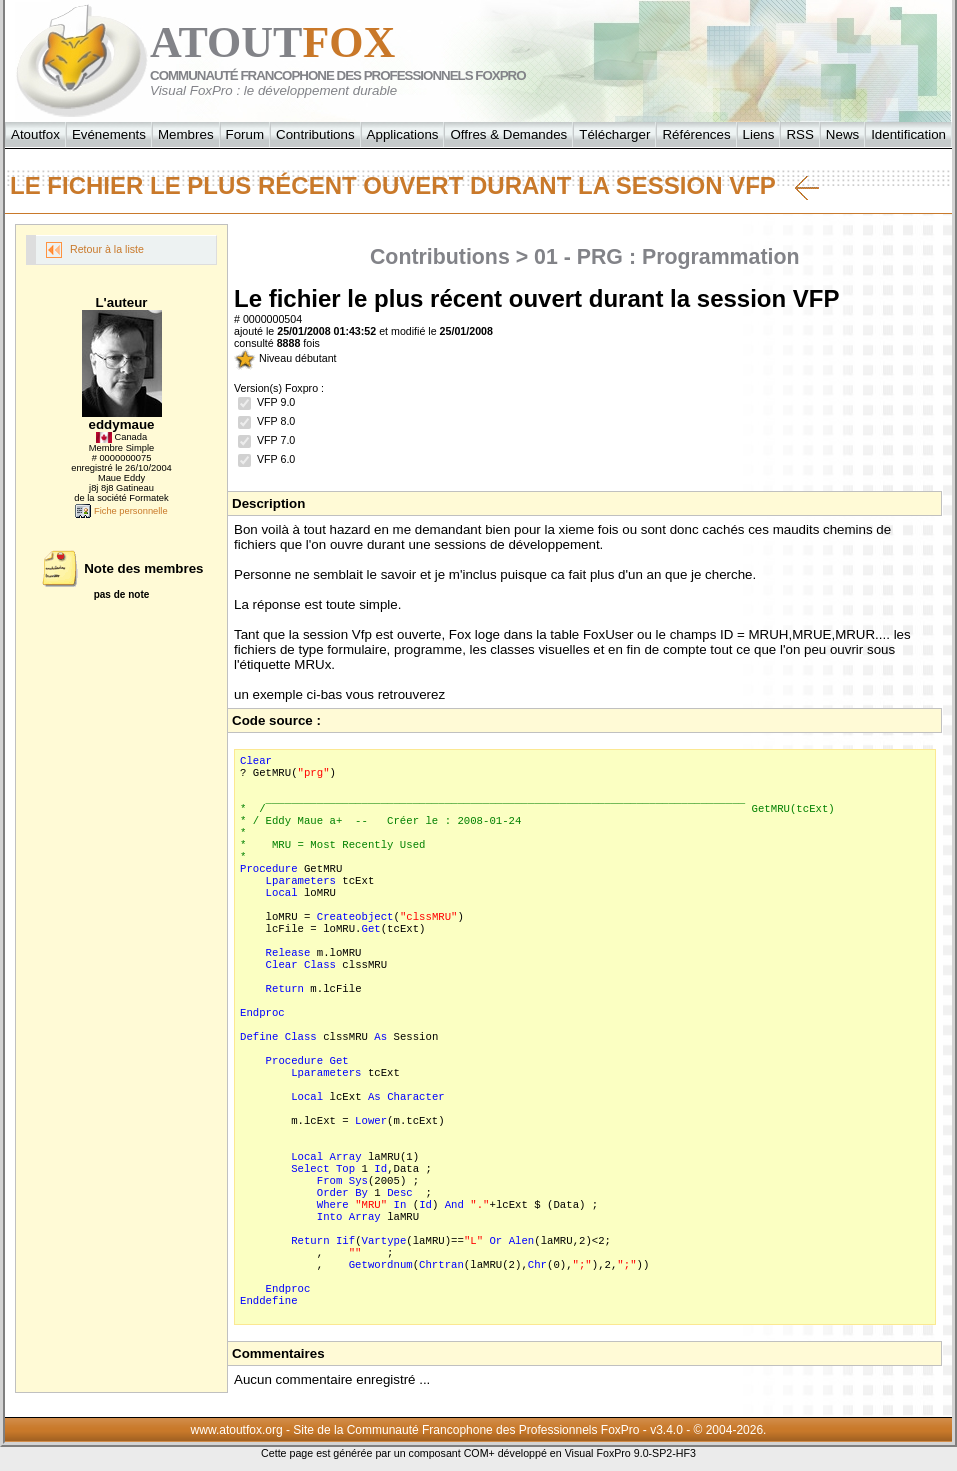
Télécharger (614, 134)
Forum (245, 134)
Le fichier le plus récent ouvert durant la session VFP (414, 186)
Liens (759, 134)
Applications (403, 134)
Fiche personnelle (121, 511)
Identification (908, 134)
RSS (799, 134)
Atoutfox (35, 134)
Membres (186, 134)
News (842, 134)
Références (696, 134)
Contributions (315, 134)
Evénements (109, 134)
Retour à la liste (95, 250)
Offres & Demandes (508, 134)
